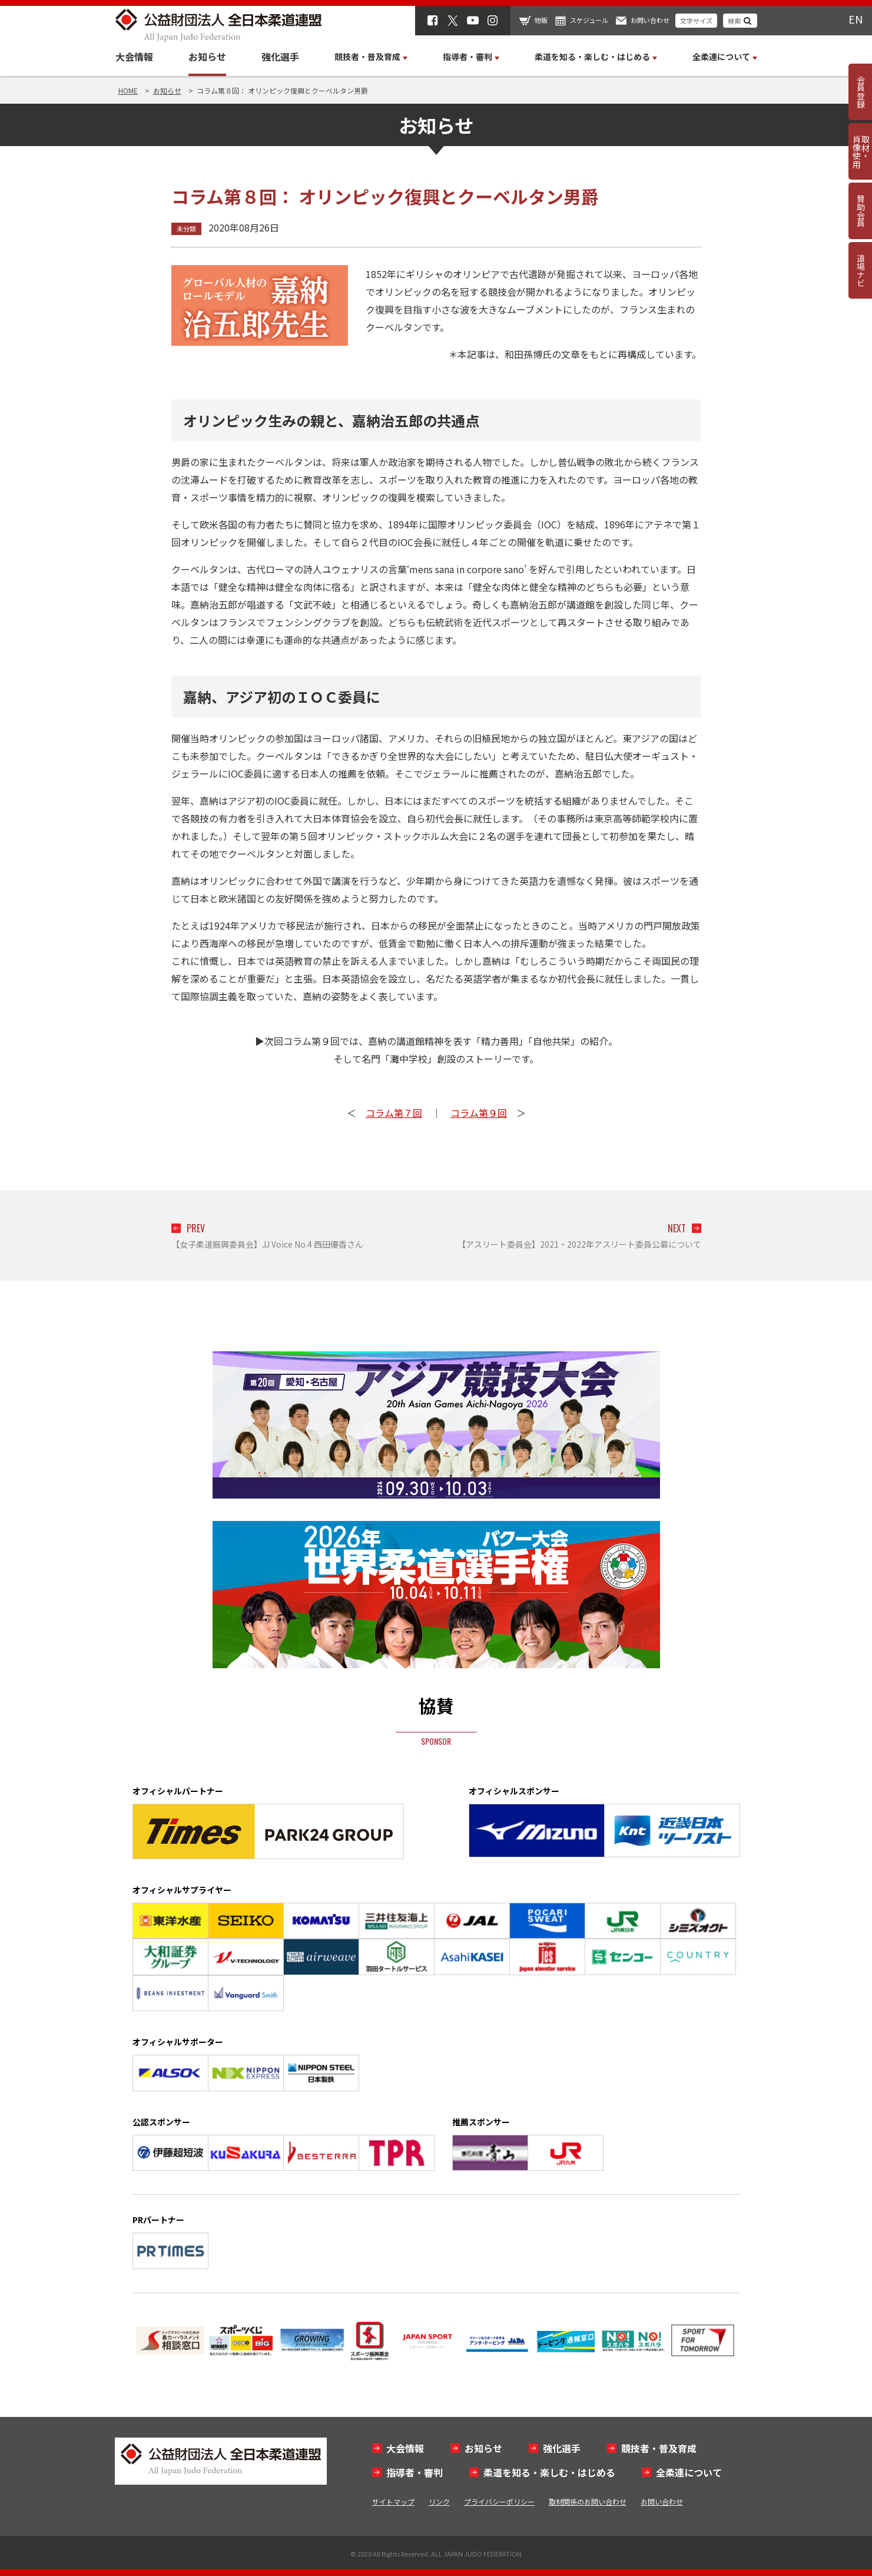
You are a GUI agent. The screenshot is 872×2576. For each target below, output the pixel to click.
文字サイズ (696, 20)
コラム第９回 (478, 1113)
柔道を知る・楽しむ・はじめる (549, 2472)
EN (855, 19)
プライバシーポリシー (499, 2501)
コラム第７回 (394, 1113)
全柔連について (689, 2472)
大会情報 (134, 56)
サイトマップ (393, 2501)
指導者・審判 (414, 2472)
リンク (439, 2501)
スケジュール (589, 20)
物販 (541, 20)
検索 (734, 20)
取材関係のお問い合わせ (587, 2501)
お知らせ (207, 56)
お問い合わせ (650, 20)
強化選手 (280, 56)
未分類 (186, 228)
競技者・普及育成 (659, 2448)
